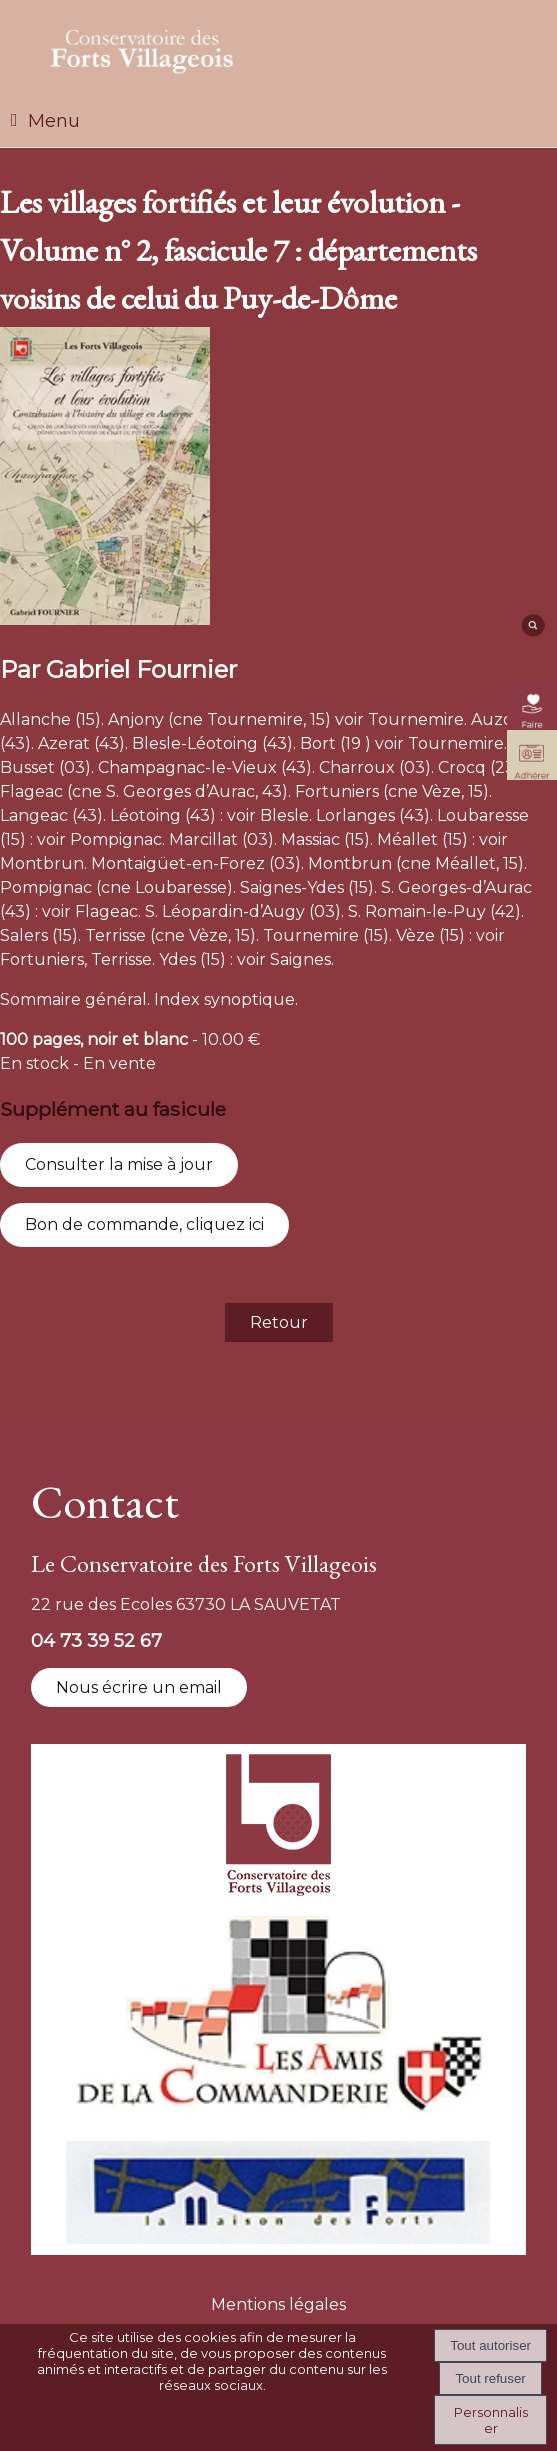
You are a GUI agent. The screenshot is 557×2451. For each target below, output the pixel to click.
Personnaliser (491, 2420)
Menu (54, 121)
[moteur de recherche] (532, 632)
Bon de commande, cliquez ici (144, 1224)
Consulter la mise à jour (119, 1164)
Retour (279, 1322)
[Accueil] (142, 47)
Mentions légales (278, 2304)
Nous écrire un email (139, 1687)
